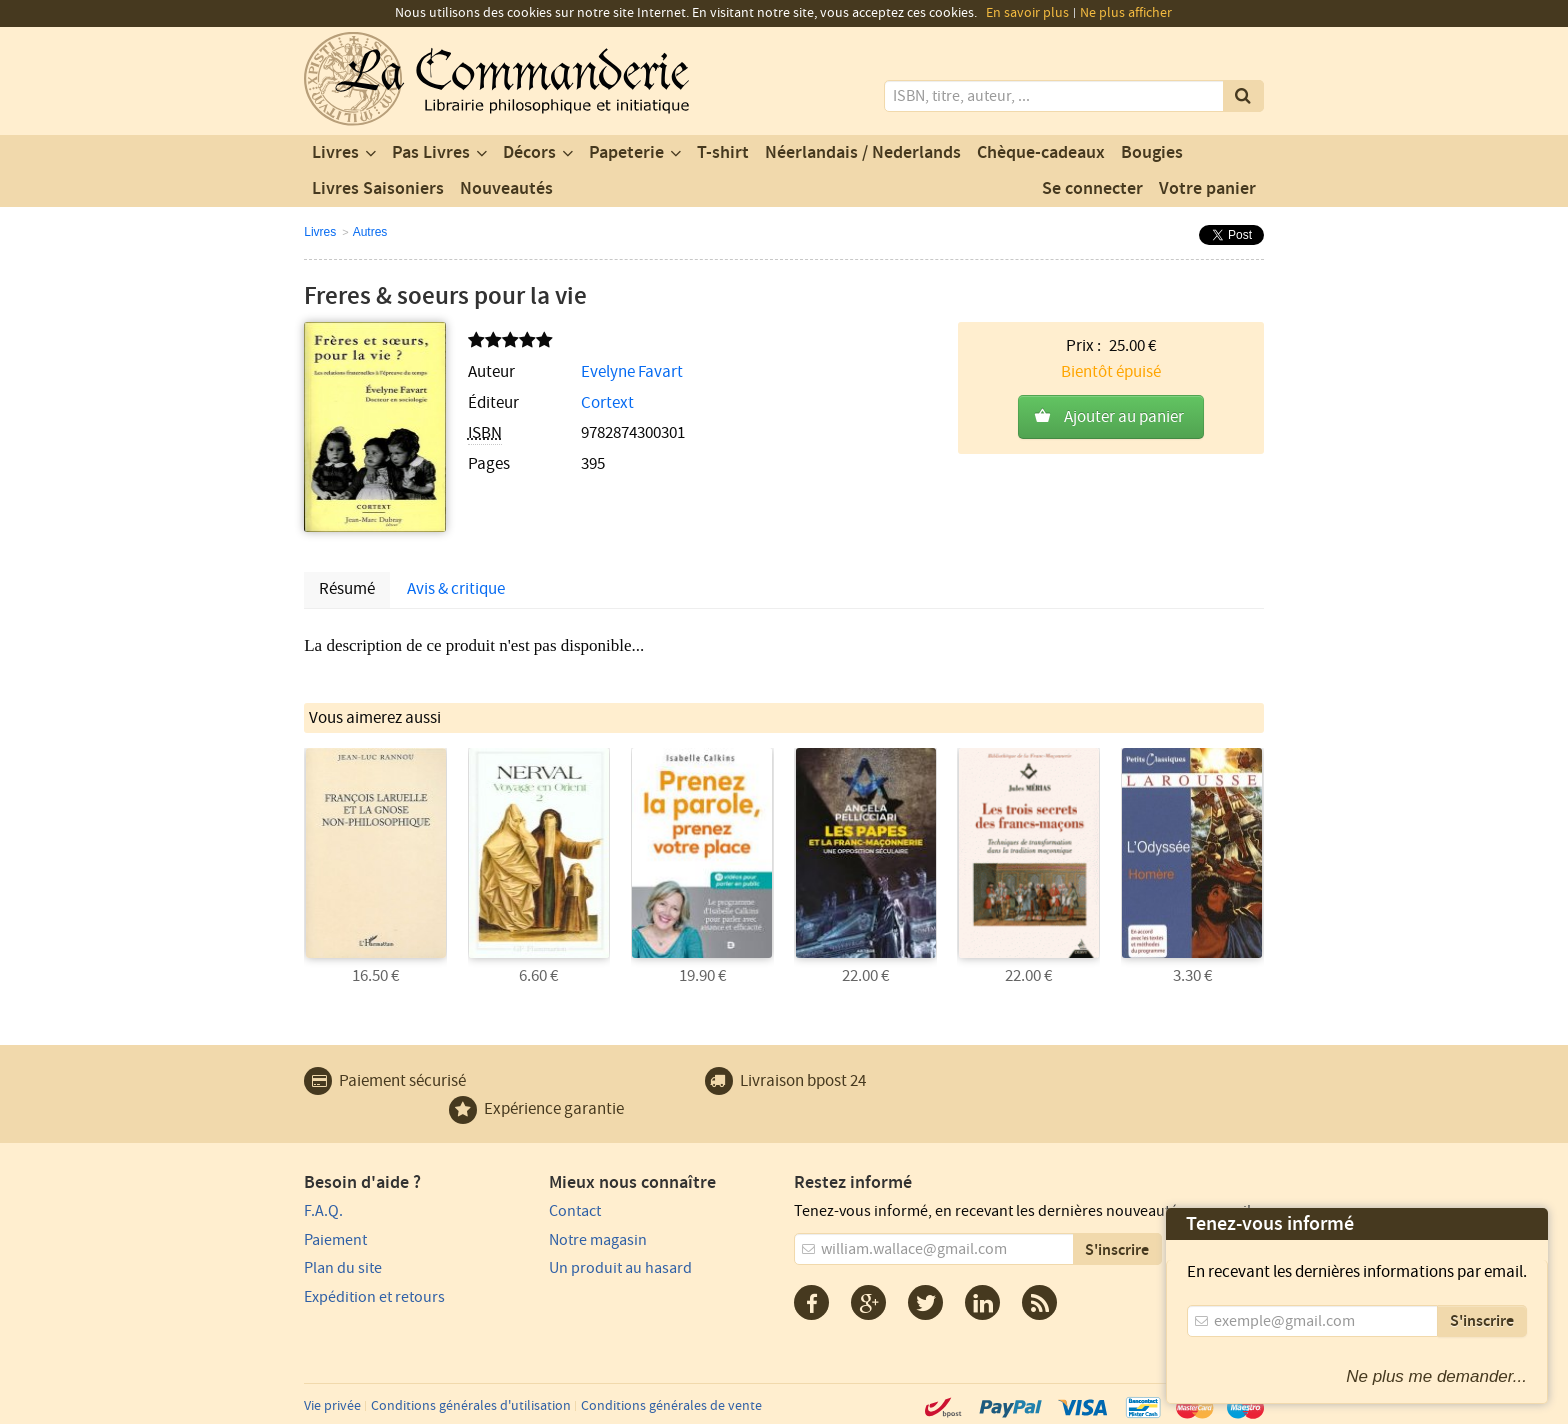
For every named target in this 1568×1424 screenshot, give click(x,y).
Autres (370, 232)
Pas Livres (431, 153)
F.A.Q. (323, 1211)
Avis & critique (456, 589)
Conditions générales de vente (671, 1406)
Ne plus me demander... (1436, 1376)
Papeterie (626, 153)
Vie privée (332, 1406)
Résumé (347, 589)
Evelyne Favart (632, 372)
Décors (529, 153)
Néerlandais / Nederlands (863, 153)
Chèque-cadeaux (1041, 153)
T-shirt (723, 153)
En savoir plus (1027, 13)
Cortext (607, 403)
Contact (575, 1211)
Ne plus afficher (1126, 13)
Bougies (1152, 153)
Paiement (335, 1240)
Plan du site (343, 1268)
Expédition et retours (374, 1297)
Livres (335, 153)
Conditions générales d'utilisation (471, 1406)
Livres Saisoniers (378, 189)
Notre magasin (598, 1240)
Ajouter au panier (1124, 417)
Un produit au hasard (620, 1268)
